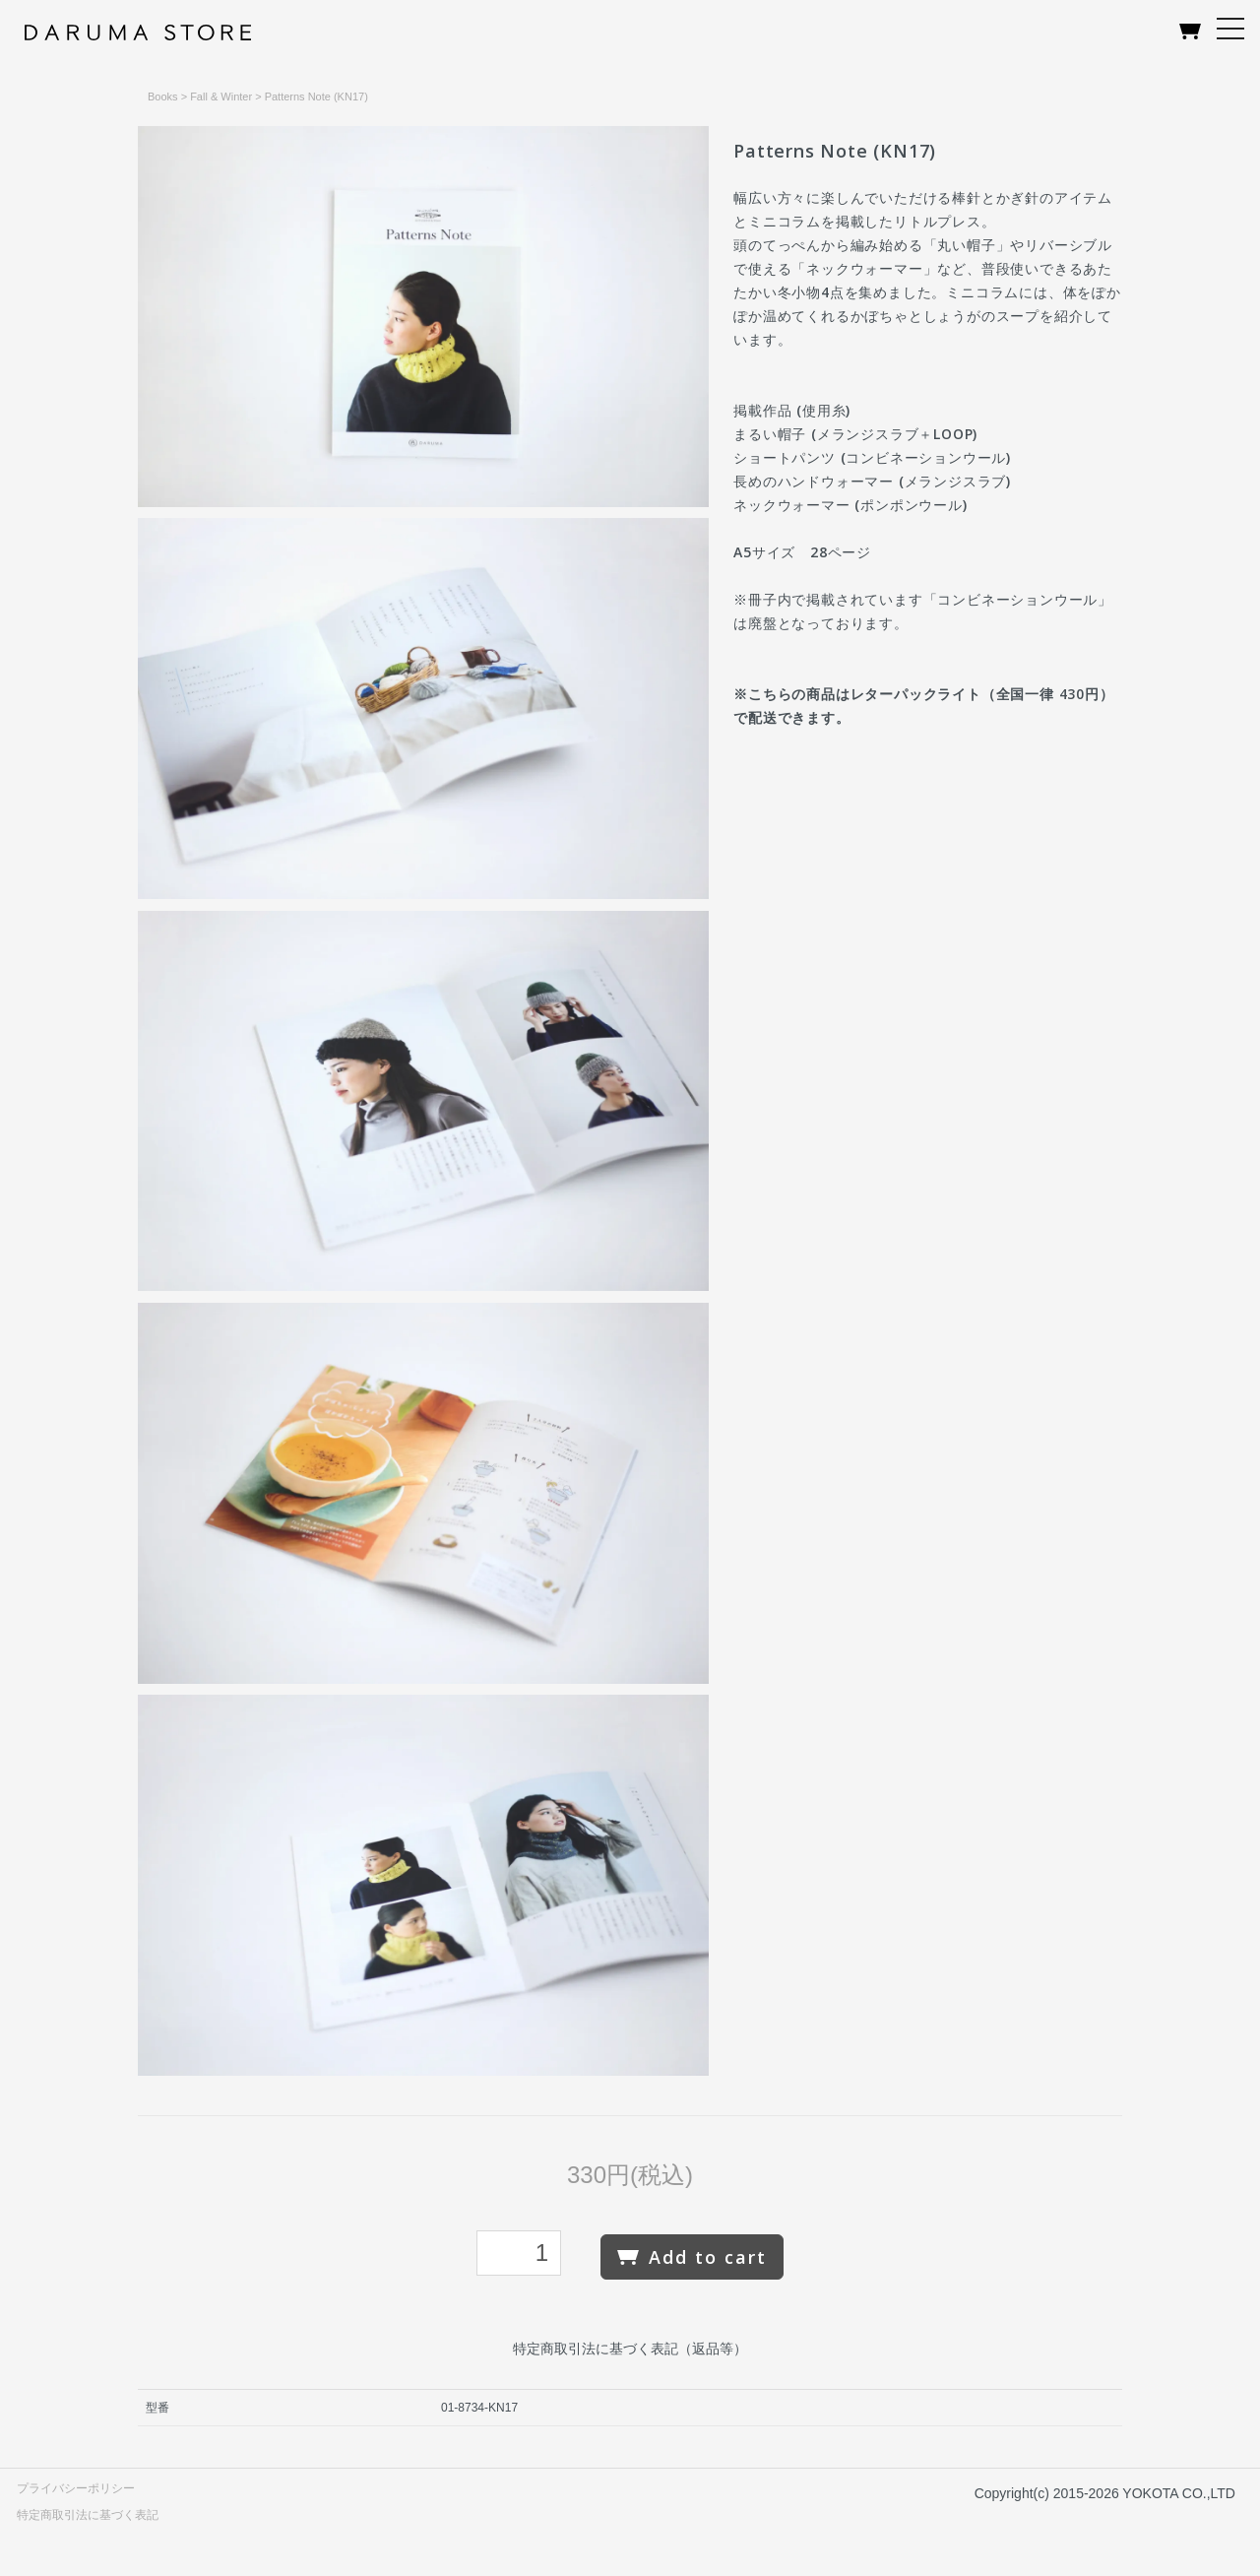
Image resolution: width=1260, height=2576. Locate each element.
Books (163, 96)
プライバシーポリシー (76, 2488)
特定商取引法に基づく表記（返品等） (630, 2348)
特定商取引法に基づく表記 (87, 2515)
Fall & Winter (221, 96)
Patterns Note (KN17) (316, 96)
